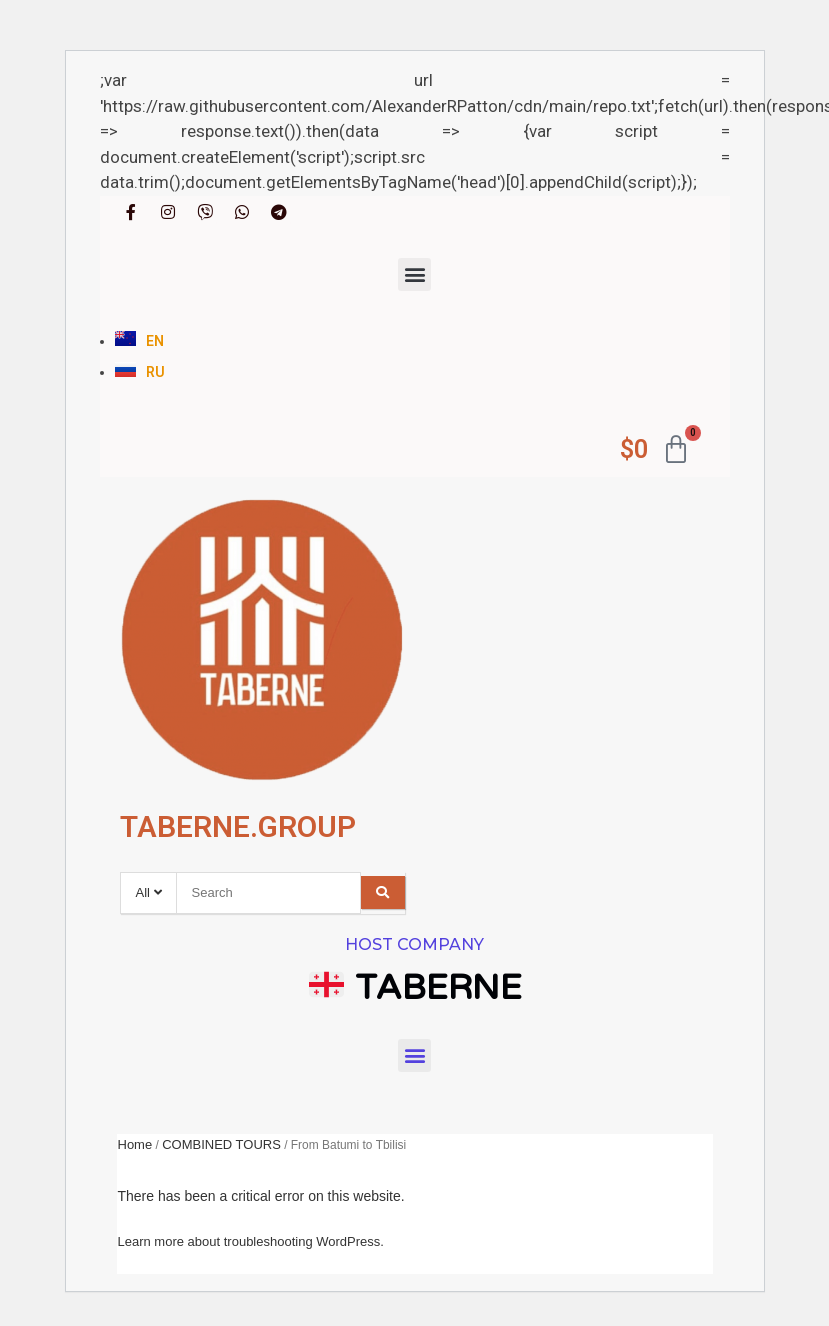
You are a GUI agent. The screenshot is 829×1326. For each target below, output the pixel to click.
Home (135, 1144)
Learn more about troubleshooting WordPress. (251, 1241)
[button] (414, 274)
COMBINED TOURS (221, 1144)
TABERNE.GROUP (238, 826)
